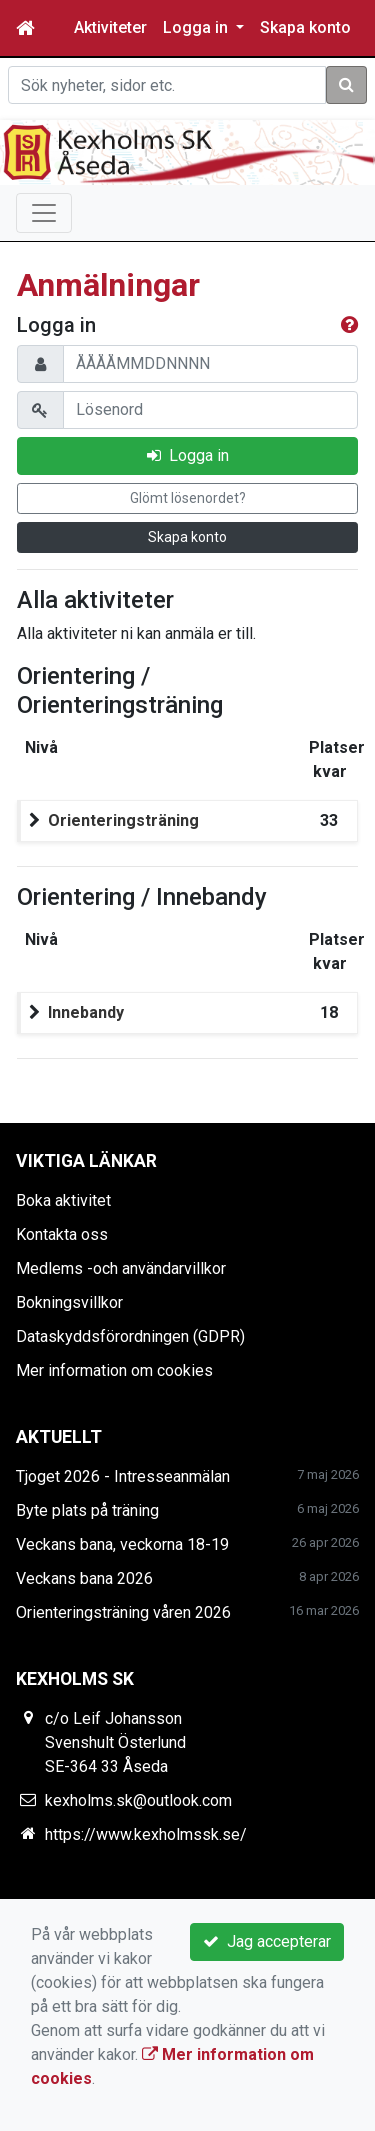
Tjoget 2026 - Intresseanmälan (123, 1476)
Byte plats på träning (87, 1510)
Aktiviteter (110, 27)
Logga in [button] (197, 27)
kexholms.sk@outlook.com (138, 1800)
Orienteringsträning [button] (123, 820)
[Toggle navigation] (44, 213)
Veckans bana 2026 (84, 1578)
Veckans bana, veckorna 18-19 (122, 1544)
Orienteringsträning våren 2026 (123, 1612)
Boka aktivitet (63, 1200)
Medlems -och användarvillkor (121, 1268)
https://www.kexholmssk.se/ (146, 1834)
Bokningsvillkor (69, 1302)
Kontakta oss (62, 1234)
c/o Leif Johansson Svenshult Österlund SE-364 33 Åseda (115, 1742)
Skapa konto (305, 27)
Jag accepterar (267, 1941)
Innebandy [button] (86, 1012)
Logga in (188, 455)
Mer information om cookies (114, 1370)
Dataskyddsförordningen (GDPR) (130, 1336)
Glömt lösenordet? (188, 498)
